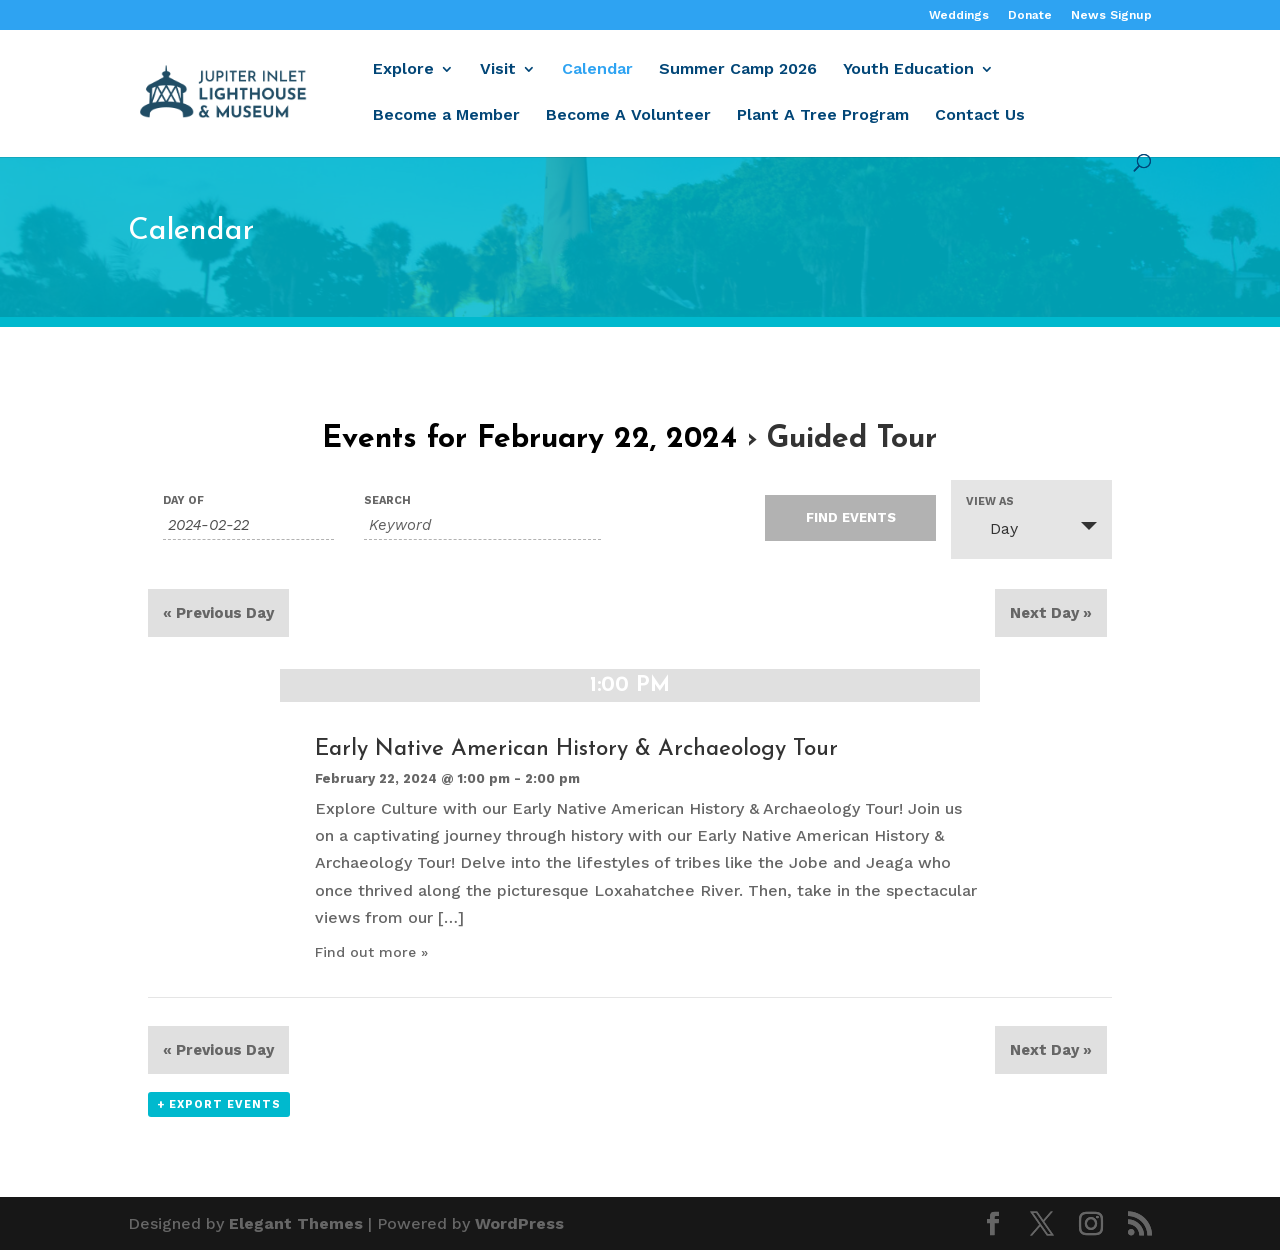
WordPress (519, 1223)
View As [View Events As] (990, 501)
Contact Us (980, 116)
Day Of (183, 500)
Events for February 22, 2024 (529, 439)
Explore (403, 70)
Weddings (959, 15)
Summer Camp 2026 (738, 70)
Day (992, 528)
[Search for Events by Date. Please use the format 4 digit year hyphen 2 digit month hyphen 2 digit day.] (248, 525)
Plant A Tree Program (823, 116)
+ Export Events (219, 1104)
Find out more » (371, 952)
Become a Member (446, 116)
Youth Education (908, 70)
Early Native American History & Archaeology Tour (576, 749)
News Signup (1111, 15)
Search (387, 500)
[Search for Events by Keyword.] (483, 525)
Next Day (1051, 613)
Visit (498, 70)
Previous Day (218, 613)
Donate (1030, 15)
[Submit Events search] (850, 518)
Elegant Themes (296, 1223)
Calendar (597, 70)
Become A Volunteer (628, 116)
